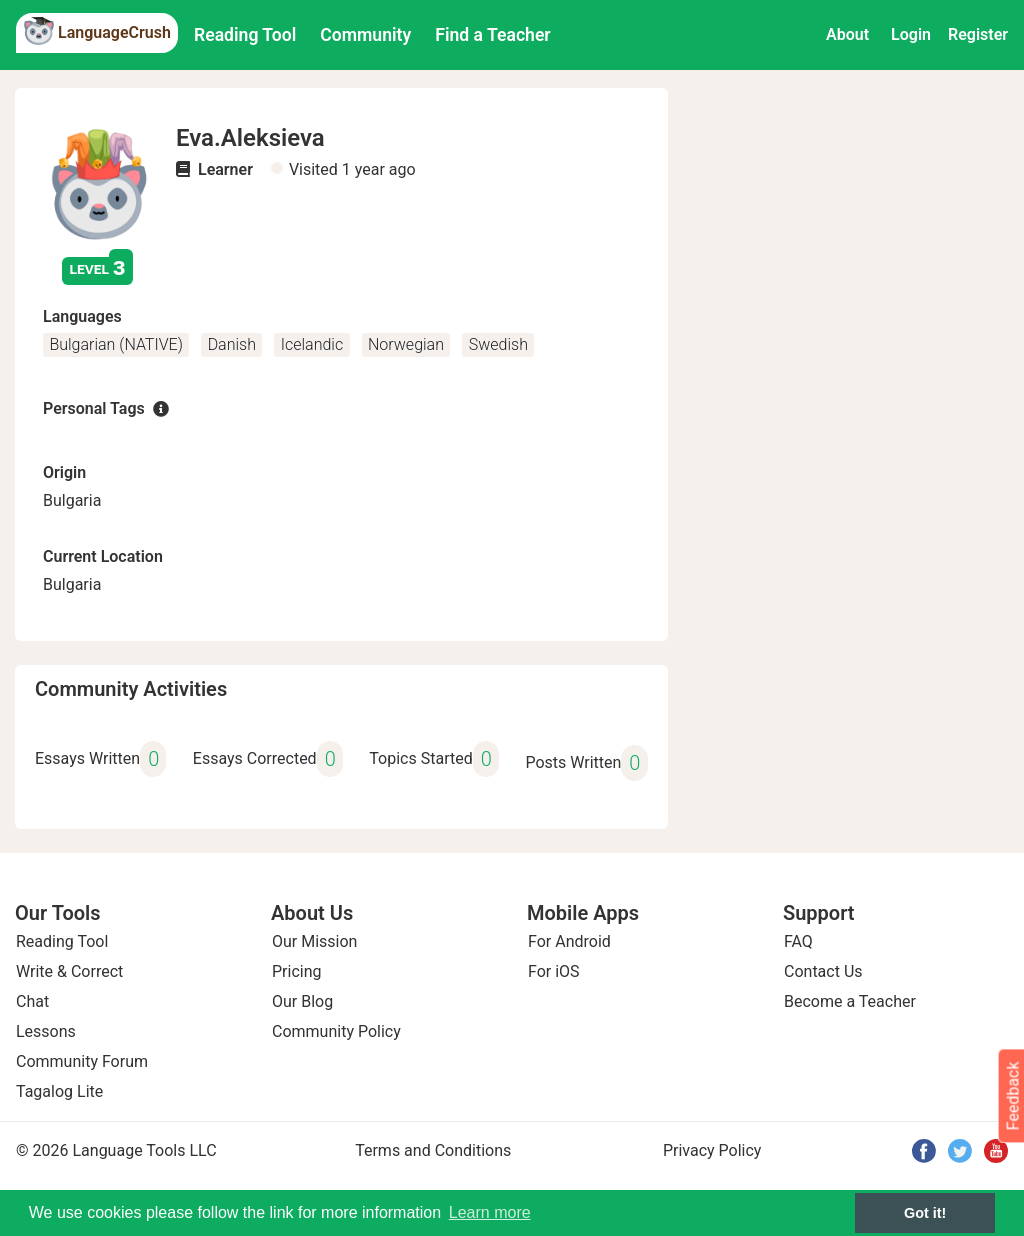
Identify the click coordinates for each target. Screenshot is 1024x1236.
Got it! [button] (925, 1213)
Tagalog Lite (59, 1091)
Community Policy (336, 1031)
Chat (32, 1001)
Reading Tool (245, 35)
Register (978, 34)
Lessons (46, 1031)
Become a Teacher (850, 1001)
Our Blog (302, 1001)
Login (911, 34)
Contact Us (823, 971)
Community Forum (82, 1061)
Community (365, 35)
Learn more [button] (490, 1212)
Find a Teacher (492, 35)
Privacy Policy (712, 1150)
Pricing (297, 971)
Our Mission (314, 941)
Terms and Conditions (433, 1150)
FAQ (798, 941)
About (847, 34)
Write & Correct (69, 971)
